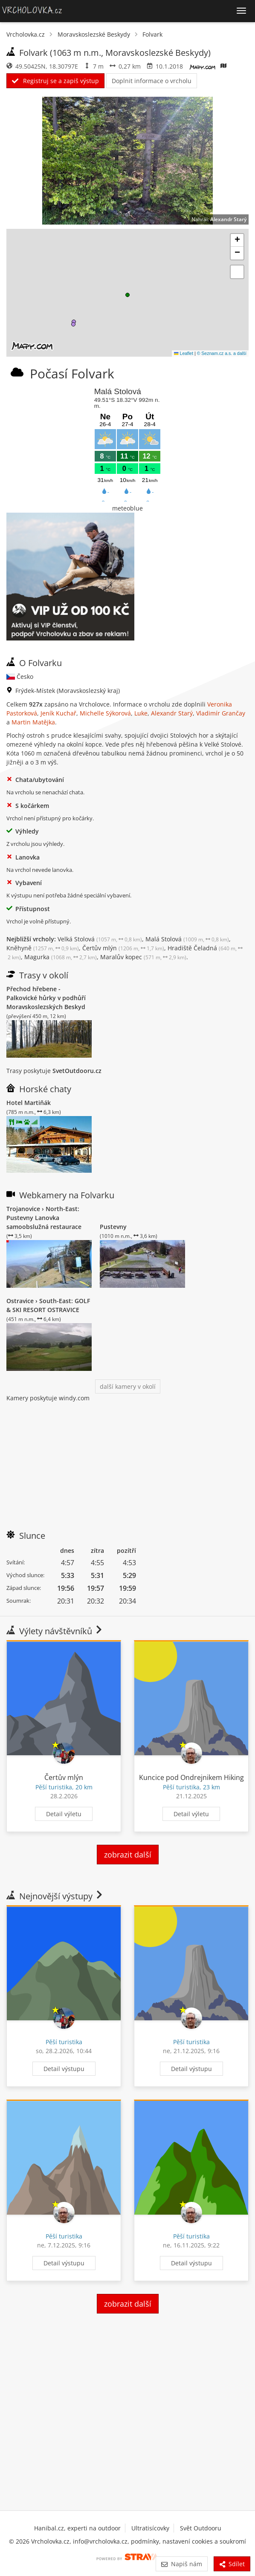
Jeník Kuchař (58, 713)
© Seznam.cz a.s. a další (221, 353)
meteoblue (127, 508)
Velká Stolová (100, 939)
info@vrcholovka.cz (100, 2541)
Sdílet (232, 2564)
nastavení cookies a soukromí (204, 2541)
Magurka (60, 957)
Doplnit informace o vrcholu (151, 81)
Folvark (152, 34)
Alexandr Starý (228, 219)
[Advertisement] (127, 1462)
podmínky (145, 2541)
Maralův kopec (143, 957)
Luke (141, 713)
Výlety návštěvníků (55, 1631)
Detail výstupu (63, 2069)
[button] (127, 295)
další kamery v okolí (128, 1386)
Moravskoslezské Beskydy (94, 34)
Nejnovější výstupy (55, 1896)
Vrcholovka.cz (25, 34)
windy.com (74, 1398)
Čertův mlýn (123, 948)
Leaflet (183, 353)
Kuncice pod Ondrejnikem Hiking (191, 1777)
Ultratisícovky (150, 2528)
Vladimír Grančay (220, 713)
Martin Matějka (33, 722)
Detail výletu (63, 1814)
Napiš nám (181, 2564)
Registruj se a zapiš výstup (55, 81)
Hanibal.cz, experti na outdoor (77, 2528)
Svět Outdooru (200, 2528)
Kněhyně (42, 948)
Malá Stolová (187, 939)
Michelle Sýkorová (105, 713)
